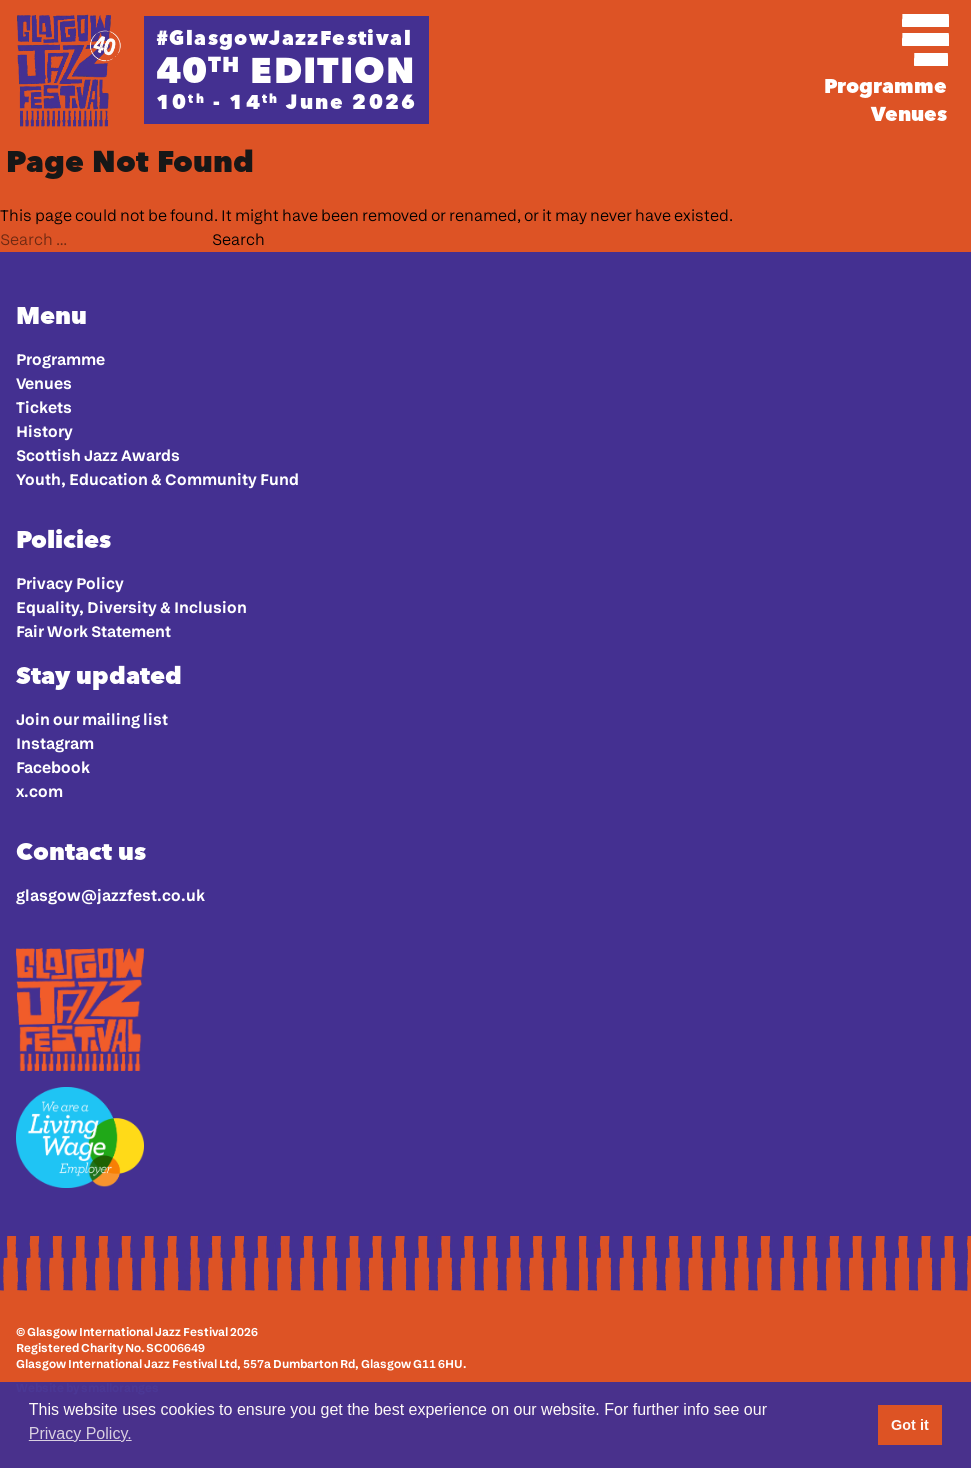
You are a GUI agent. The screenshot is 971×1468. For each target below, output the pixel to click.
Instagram (55, 743)
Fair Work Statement (93, 631)
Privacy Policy (70, 583)
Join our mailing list (92, 719)
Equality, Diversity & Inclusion (131, 607)
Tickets (44, 407)
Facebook (53, 767)
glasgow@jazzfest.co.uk (110, 895)
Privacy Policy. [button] (80, 1433)
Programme (885, 86)
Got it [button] (910, 1425)
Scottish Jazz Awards (98, 455)
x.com (39, 791)
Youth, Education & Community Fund (157, 479)
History (44, 431)
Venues (909, 114)
